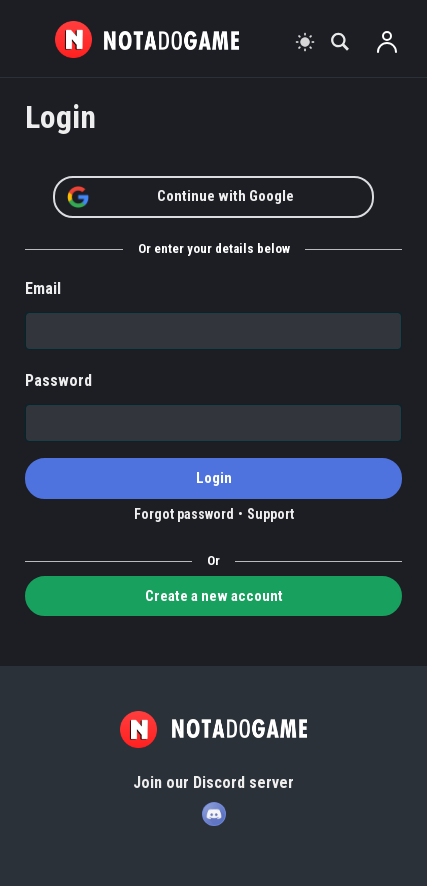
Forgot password (184, 514)
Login (214, 478)
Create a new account (214, 596)
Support (270, 514)
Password (58, 380)
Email (43, 288)
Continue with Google (180, 197)
